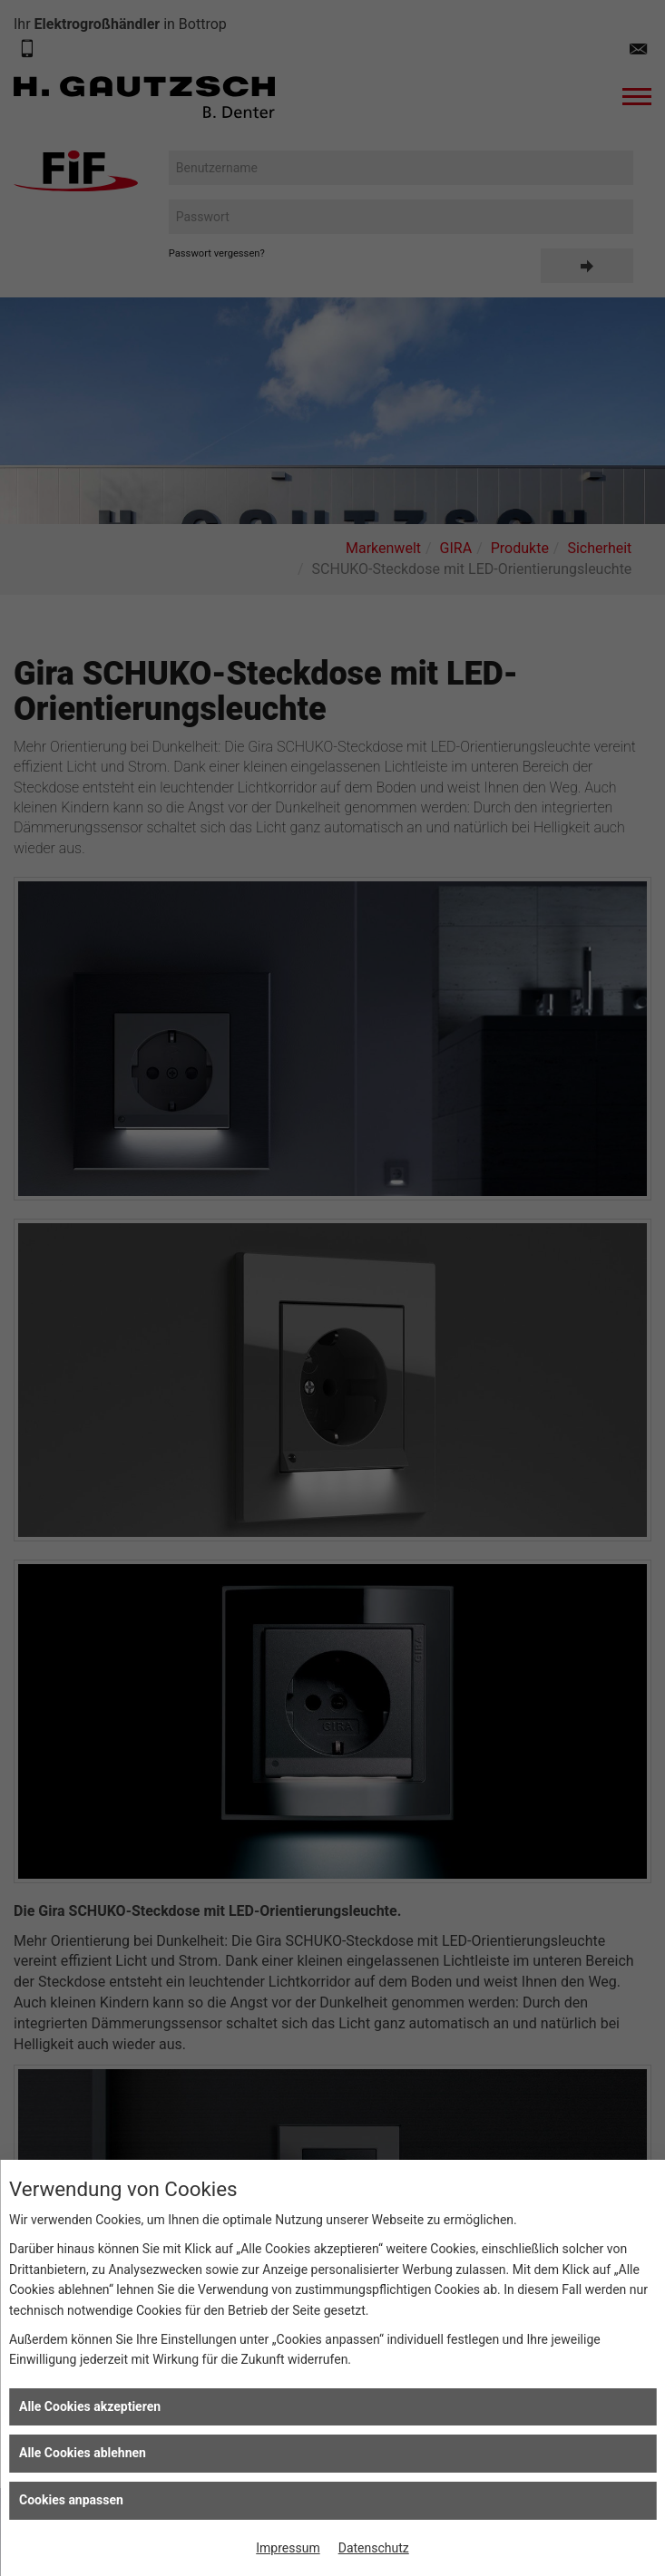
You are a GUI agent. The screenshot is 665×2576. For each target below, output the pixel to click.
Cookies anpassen (71, 2500)
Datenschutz (373, 2548)
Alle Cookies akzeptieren (90, 2406)
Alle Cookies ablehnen (82, 2452)
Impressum (287, 2548)
